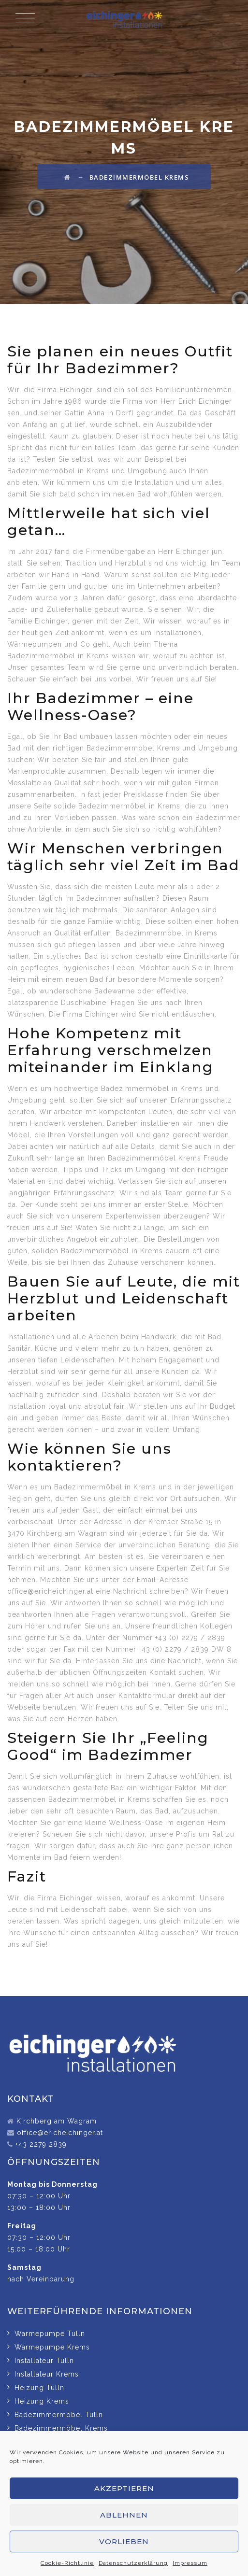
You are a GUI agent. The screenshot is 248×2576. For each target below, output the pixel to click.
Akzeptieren (124, 2488)
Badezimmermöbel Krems (61, 2428)
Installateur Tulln (44, 2360)
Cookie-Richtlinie (67, 2563)
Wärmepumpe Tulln (50, 2333)
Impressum (190, 2563)
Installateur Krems (47, 2374)
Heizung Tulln (39, 2388)
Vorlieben (124, 2541)
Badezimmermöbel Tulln (59, 2415)
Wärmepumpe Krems (52, 2347)
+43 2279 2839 (41, 2144)
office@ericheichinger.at (60, 2133)
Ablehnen (124, 2514)
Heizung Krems (42, 2401)
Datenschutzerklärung (133, 2563)
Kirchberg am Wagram (56, 2121)
